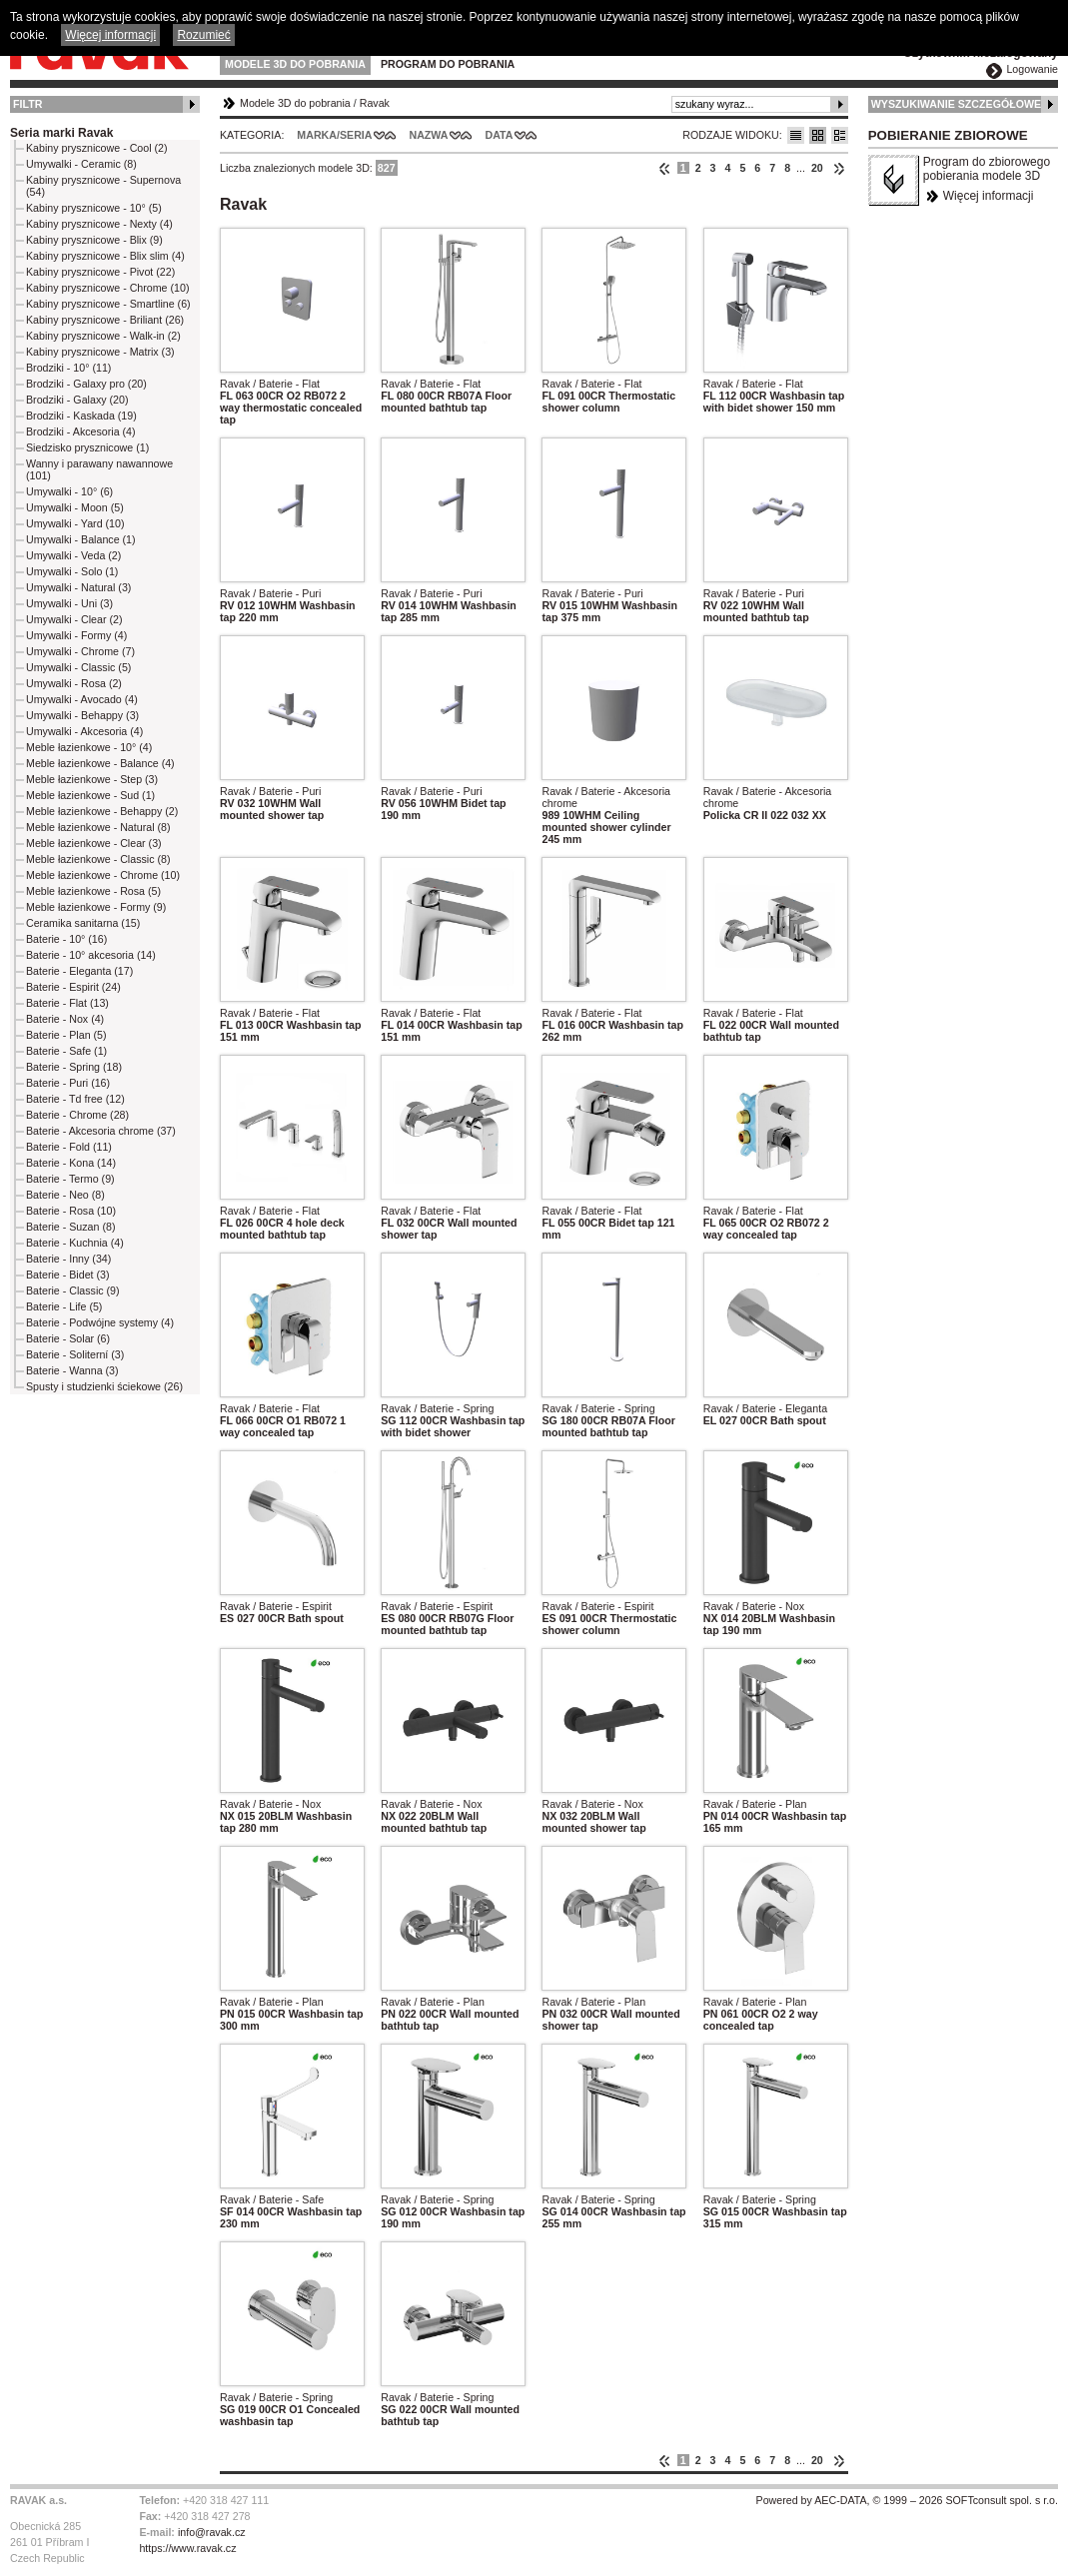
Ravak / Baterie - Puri (270, 593)
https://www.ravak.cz (187, 2548)
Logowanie (1032, 69)
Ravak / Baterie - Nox (753, 1606)
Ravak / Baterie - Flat (270, 384)
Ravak (375, 103)
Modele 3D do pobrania (295, 64)
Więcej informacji (988, 196)
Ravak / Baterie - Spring (437, 1408)
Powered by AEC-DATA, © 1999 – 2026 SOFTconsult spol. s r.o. (907, 2500)
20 (817, 168)
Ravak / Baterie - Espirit (276, 1606)
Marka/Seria (334, 135)
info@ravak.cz (212, 2532)
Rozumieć (203, 35)
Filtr (27, 104)
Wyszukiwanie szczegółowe (956, 104)
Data (500, 135)
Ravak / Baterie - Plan (755, 1804)
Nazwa (428, 135)
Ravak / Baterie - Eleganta (765, 1408)
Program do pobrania (448, 64)
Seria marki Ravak (61, 133)
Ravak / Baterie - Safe (272, 2199)
